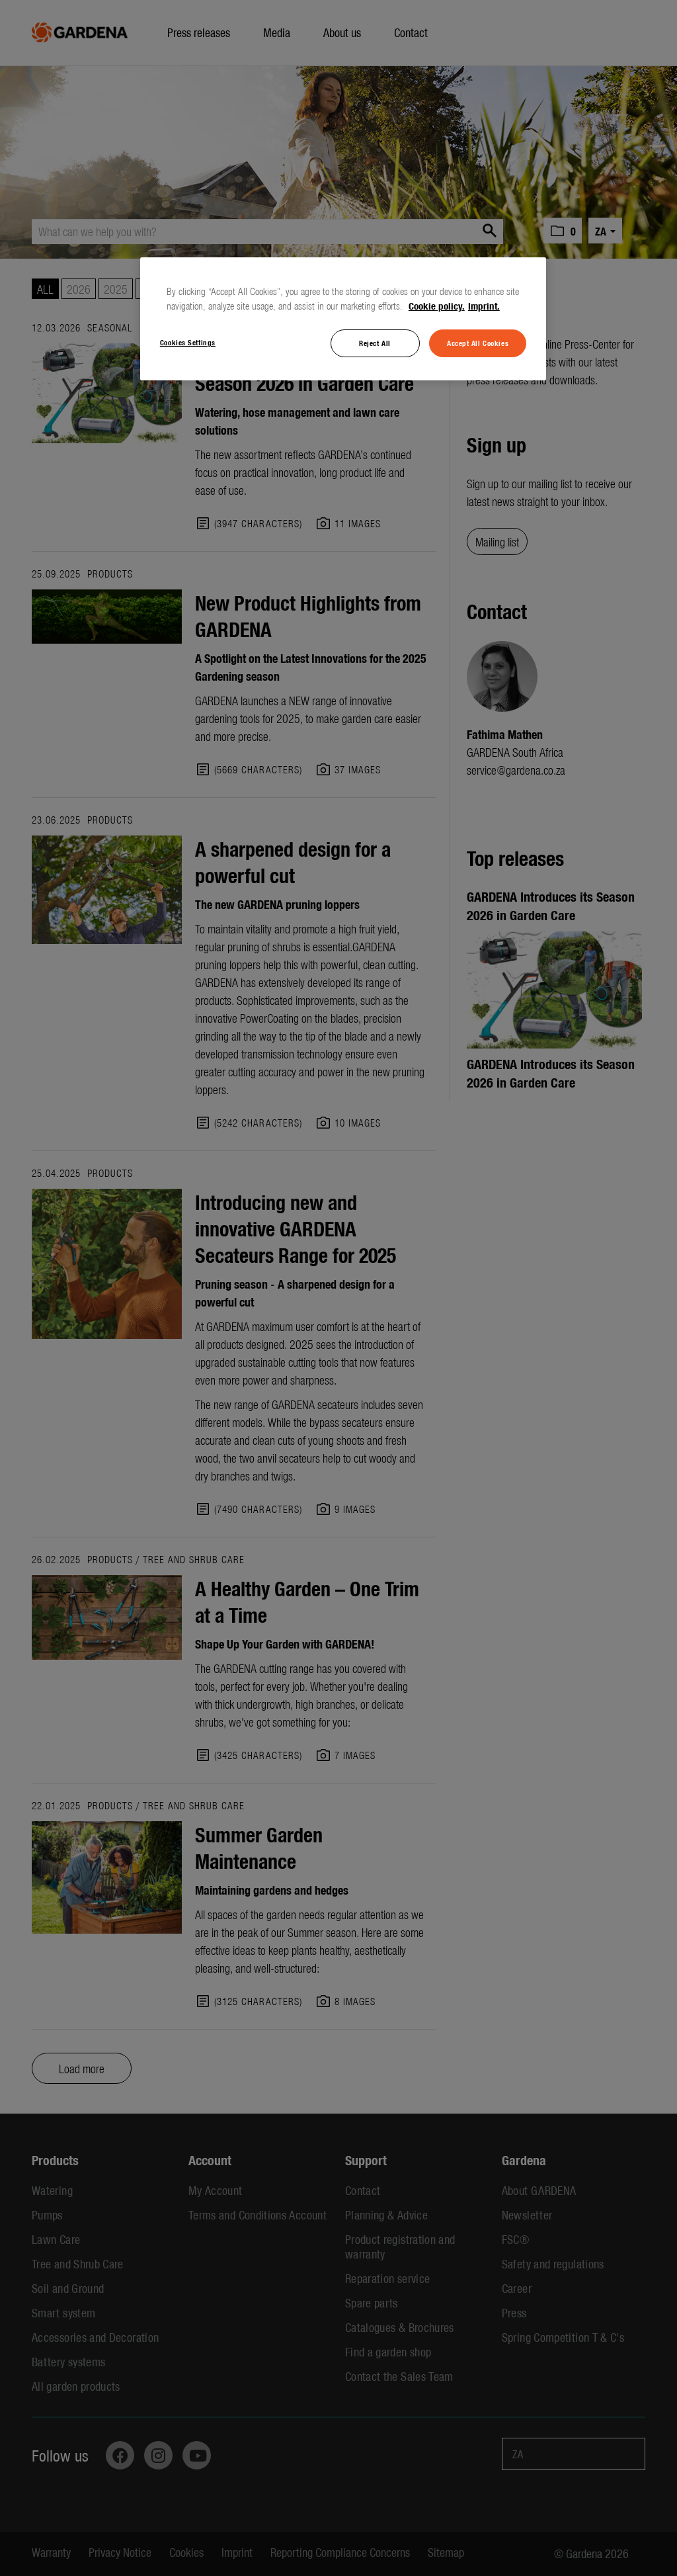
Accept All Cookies (477, 342)
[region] (343, 318)
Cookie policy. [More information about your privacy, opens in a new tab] (437, 305)
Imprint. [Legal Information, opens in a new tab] (484, 305)
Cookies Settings (188, 342)
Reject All (375, 342)
